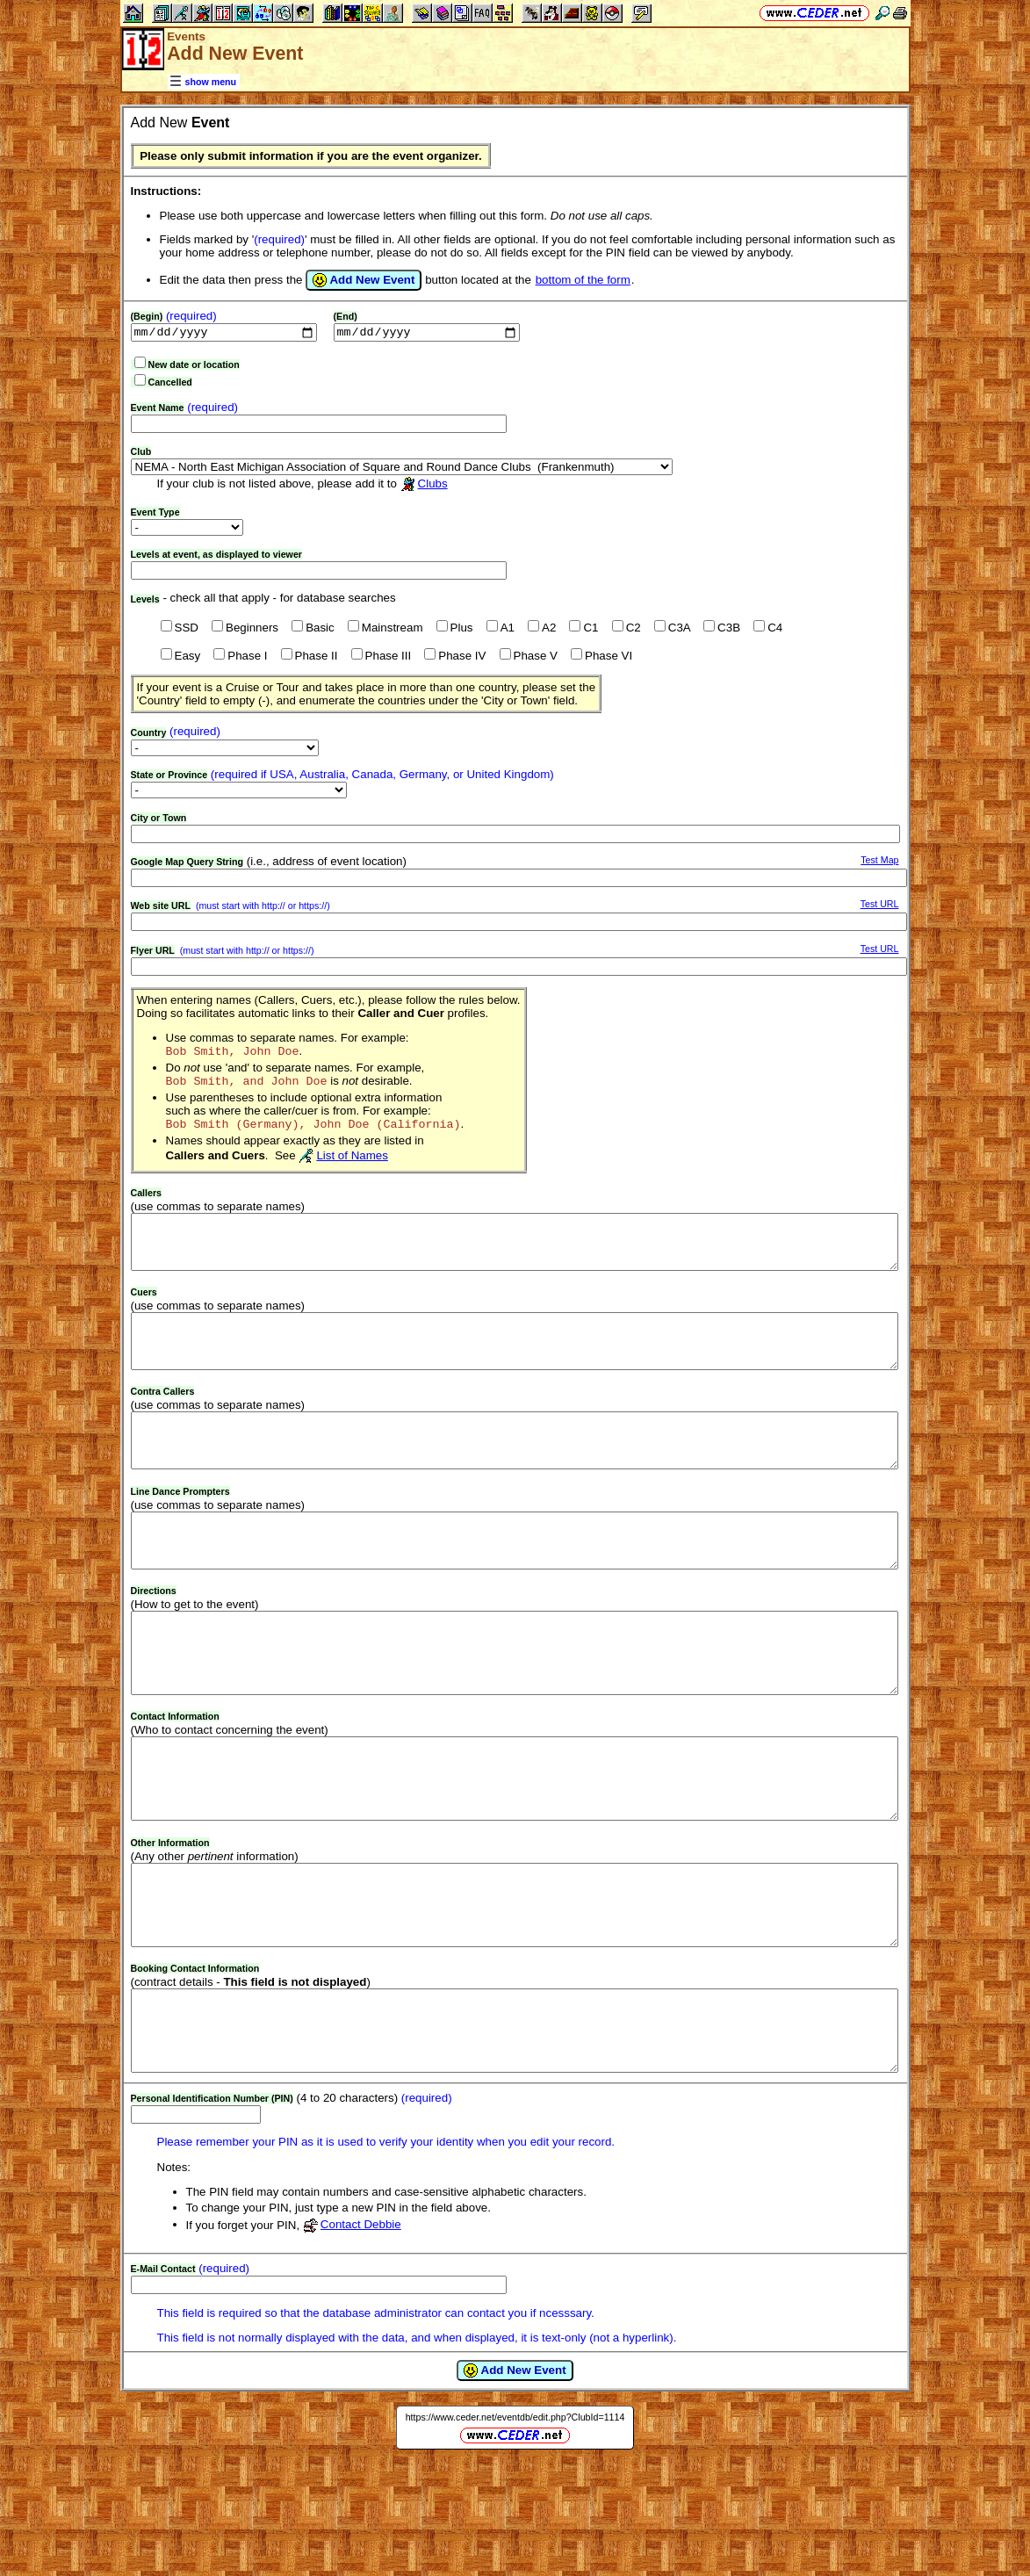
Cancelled (170, 384)
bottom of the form (583, 279)
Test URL (880, 906)
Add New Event (363, 280)
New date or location (194, 366)
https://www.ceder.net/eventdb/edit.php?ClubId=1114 (515, 2530)
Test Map (879, 862)
